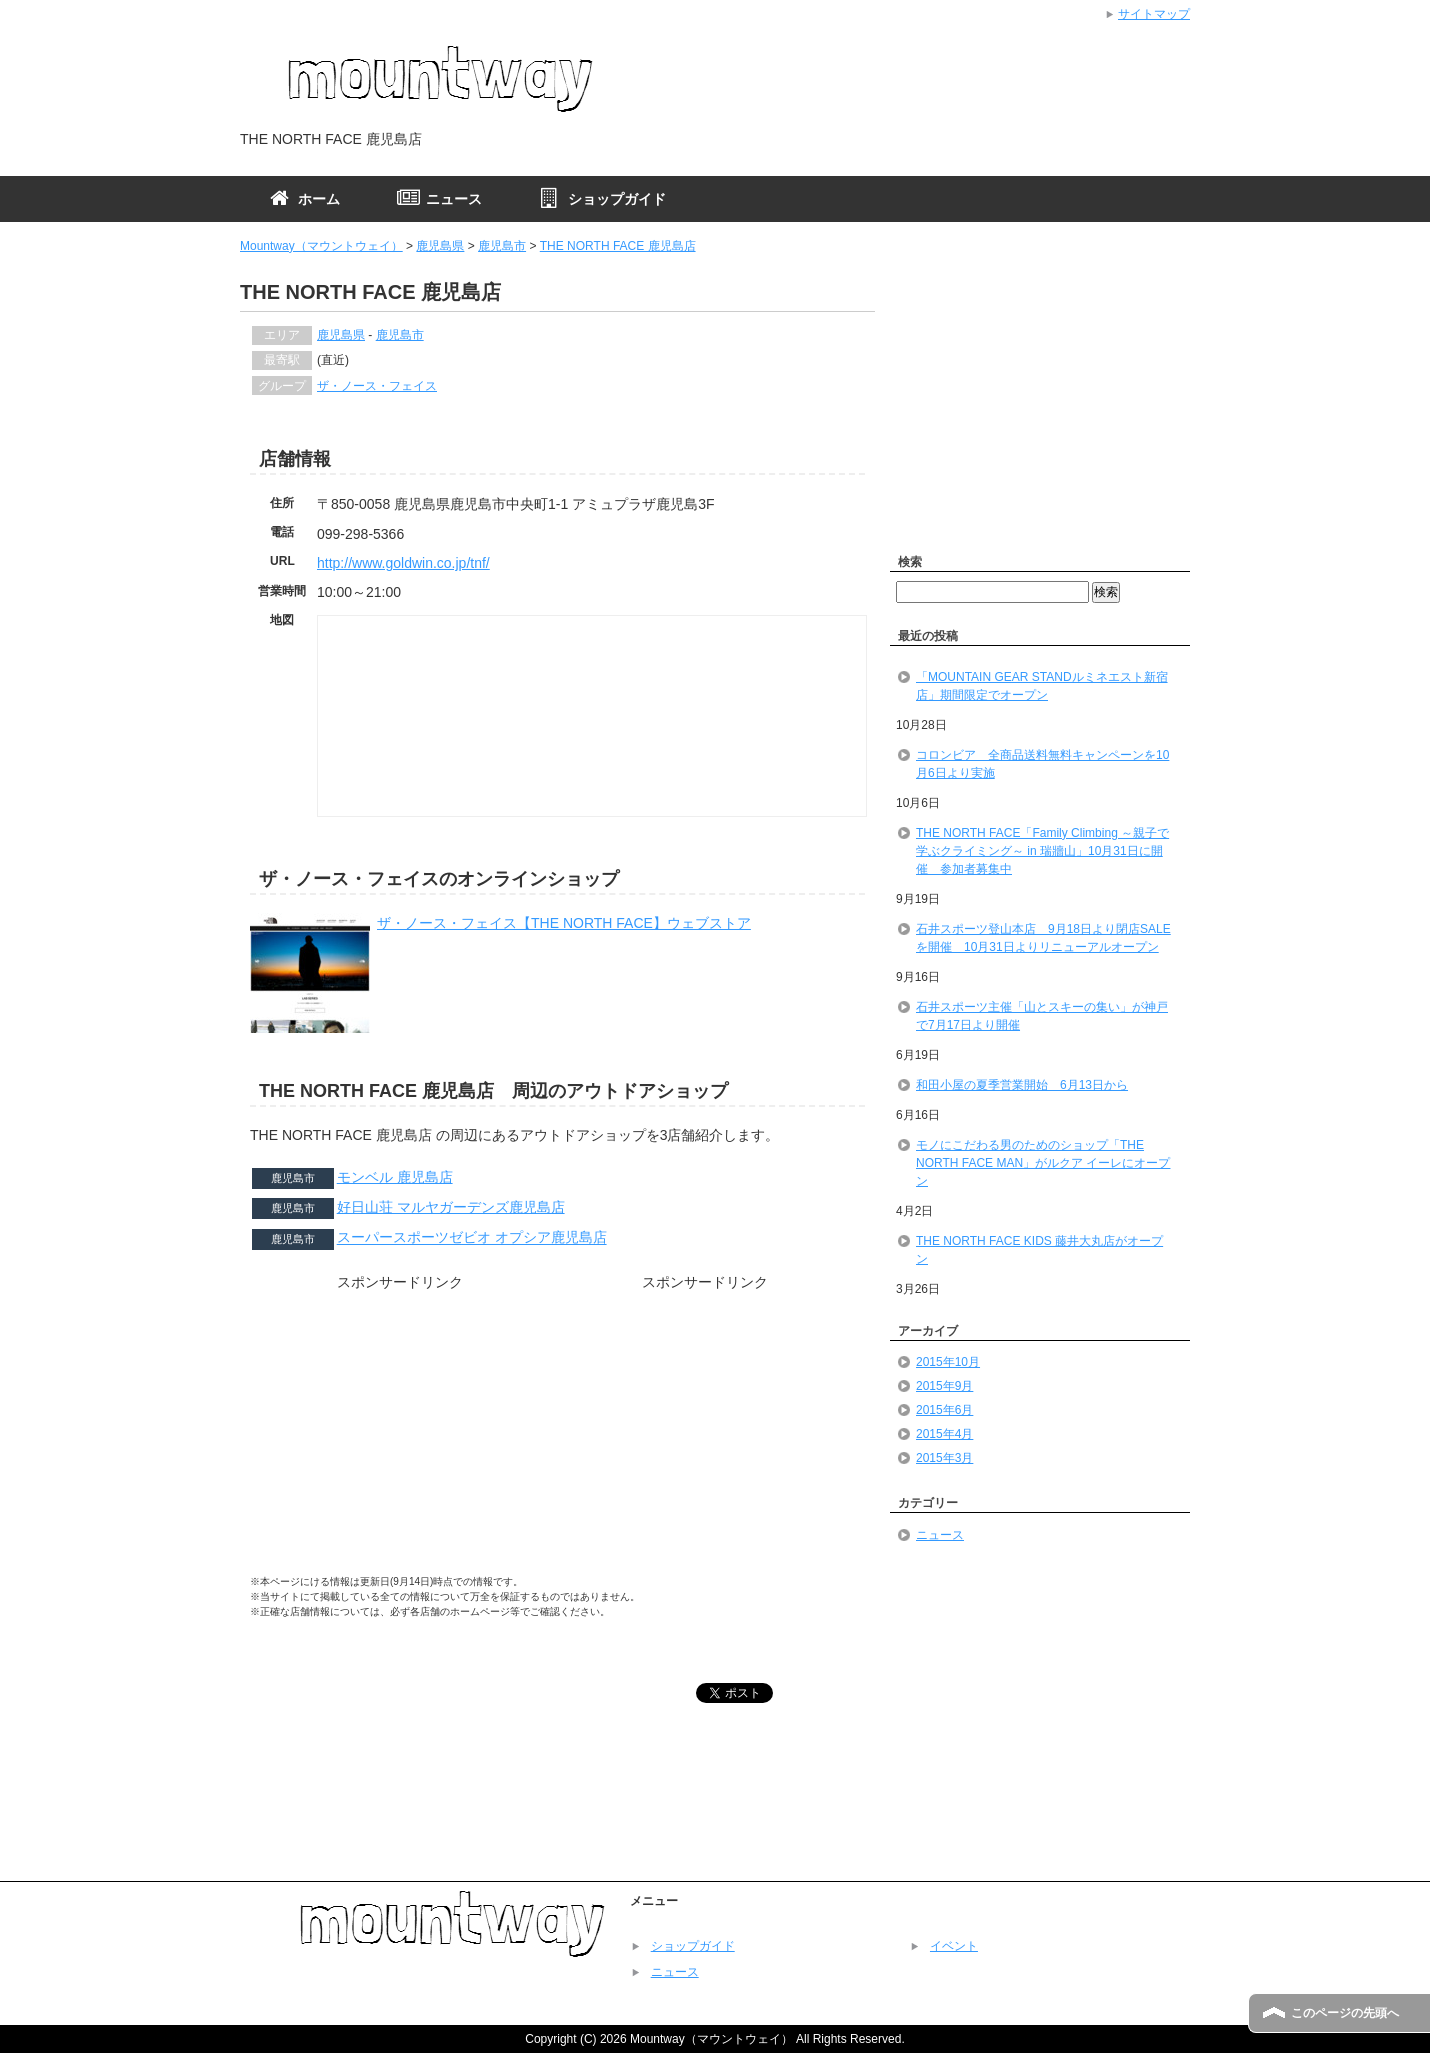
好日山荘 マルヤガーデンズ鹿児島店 (451, 1207)
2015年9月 (944, 1386)
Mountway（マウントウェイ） (321, 246)
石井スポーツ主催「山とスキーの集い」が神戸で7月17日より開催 (1042, 1016)
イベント (954, 1946)
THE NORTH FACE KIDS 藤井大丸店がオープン (1039, 1250)
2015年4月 (944, 1434)
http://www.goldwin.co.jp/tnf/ (403, 563)
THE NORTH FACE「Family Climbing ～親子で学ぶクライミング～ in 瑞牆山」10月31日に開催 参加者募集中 (1042, 851)
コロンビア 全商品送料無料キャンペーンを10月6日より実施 (1042, 764)
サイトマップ (1154, 14)
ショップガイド (693, 1946)
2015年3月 (944, 1458)
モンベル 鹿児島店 (395, 1177)
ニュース (940, 1535)
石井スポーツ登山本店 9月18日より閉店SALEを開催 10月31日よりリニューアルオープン (1043, 938)
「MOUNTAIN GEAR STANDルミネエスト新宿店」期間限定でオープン (1042, 686)
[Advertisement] (400, 1439)
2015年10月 (948, 1362)
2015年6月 (944, 1410)
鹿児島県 (440, 246)
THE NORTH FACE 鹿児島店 (618, 246)
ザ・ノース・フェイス (377, 386)
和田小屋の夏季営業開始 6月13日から (1022, 1085)
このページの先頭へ (1345, 2013)
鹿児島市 (502, 246)
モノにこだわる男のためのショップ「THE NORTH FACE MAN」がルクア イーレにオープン (1043, 1163)
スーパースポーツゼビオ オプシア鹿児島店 (472, 1238)
